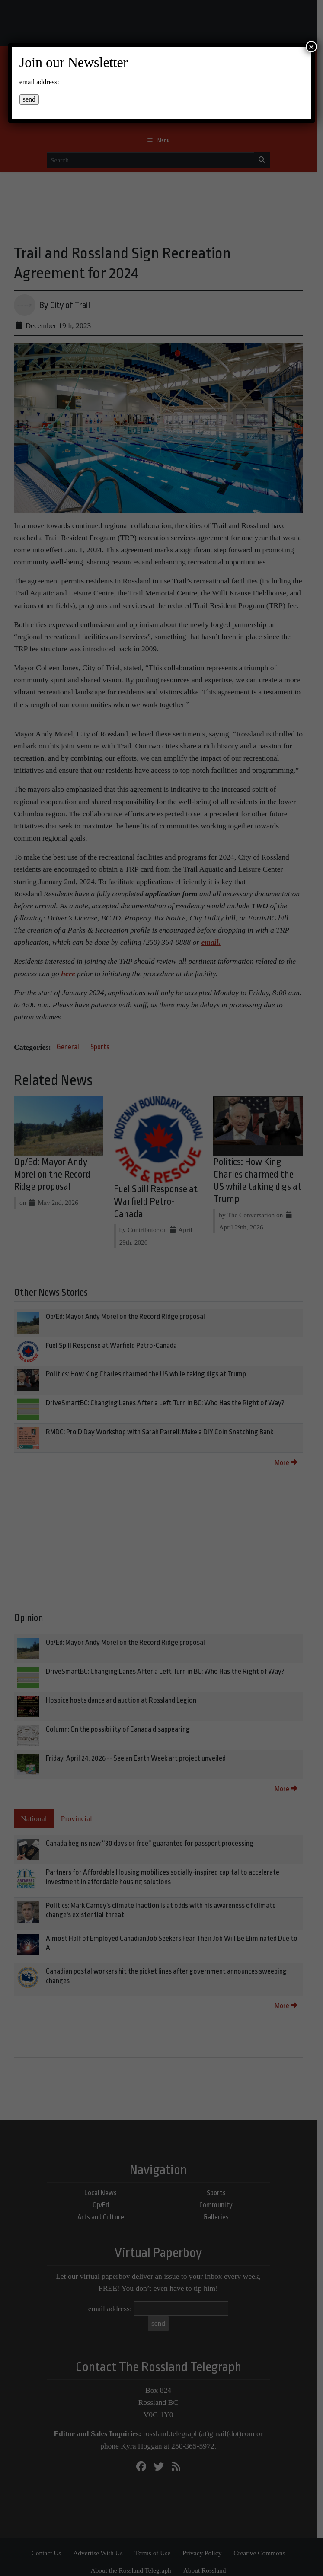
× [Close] (311, 46)
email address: (39, 82)
